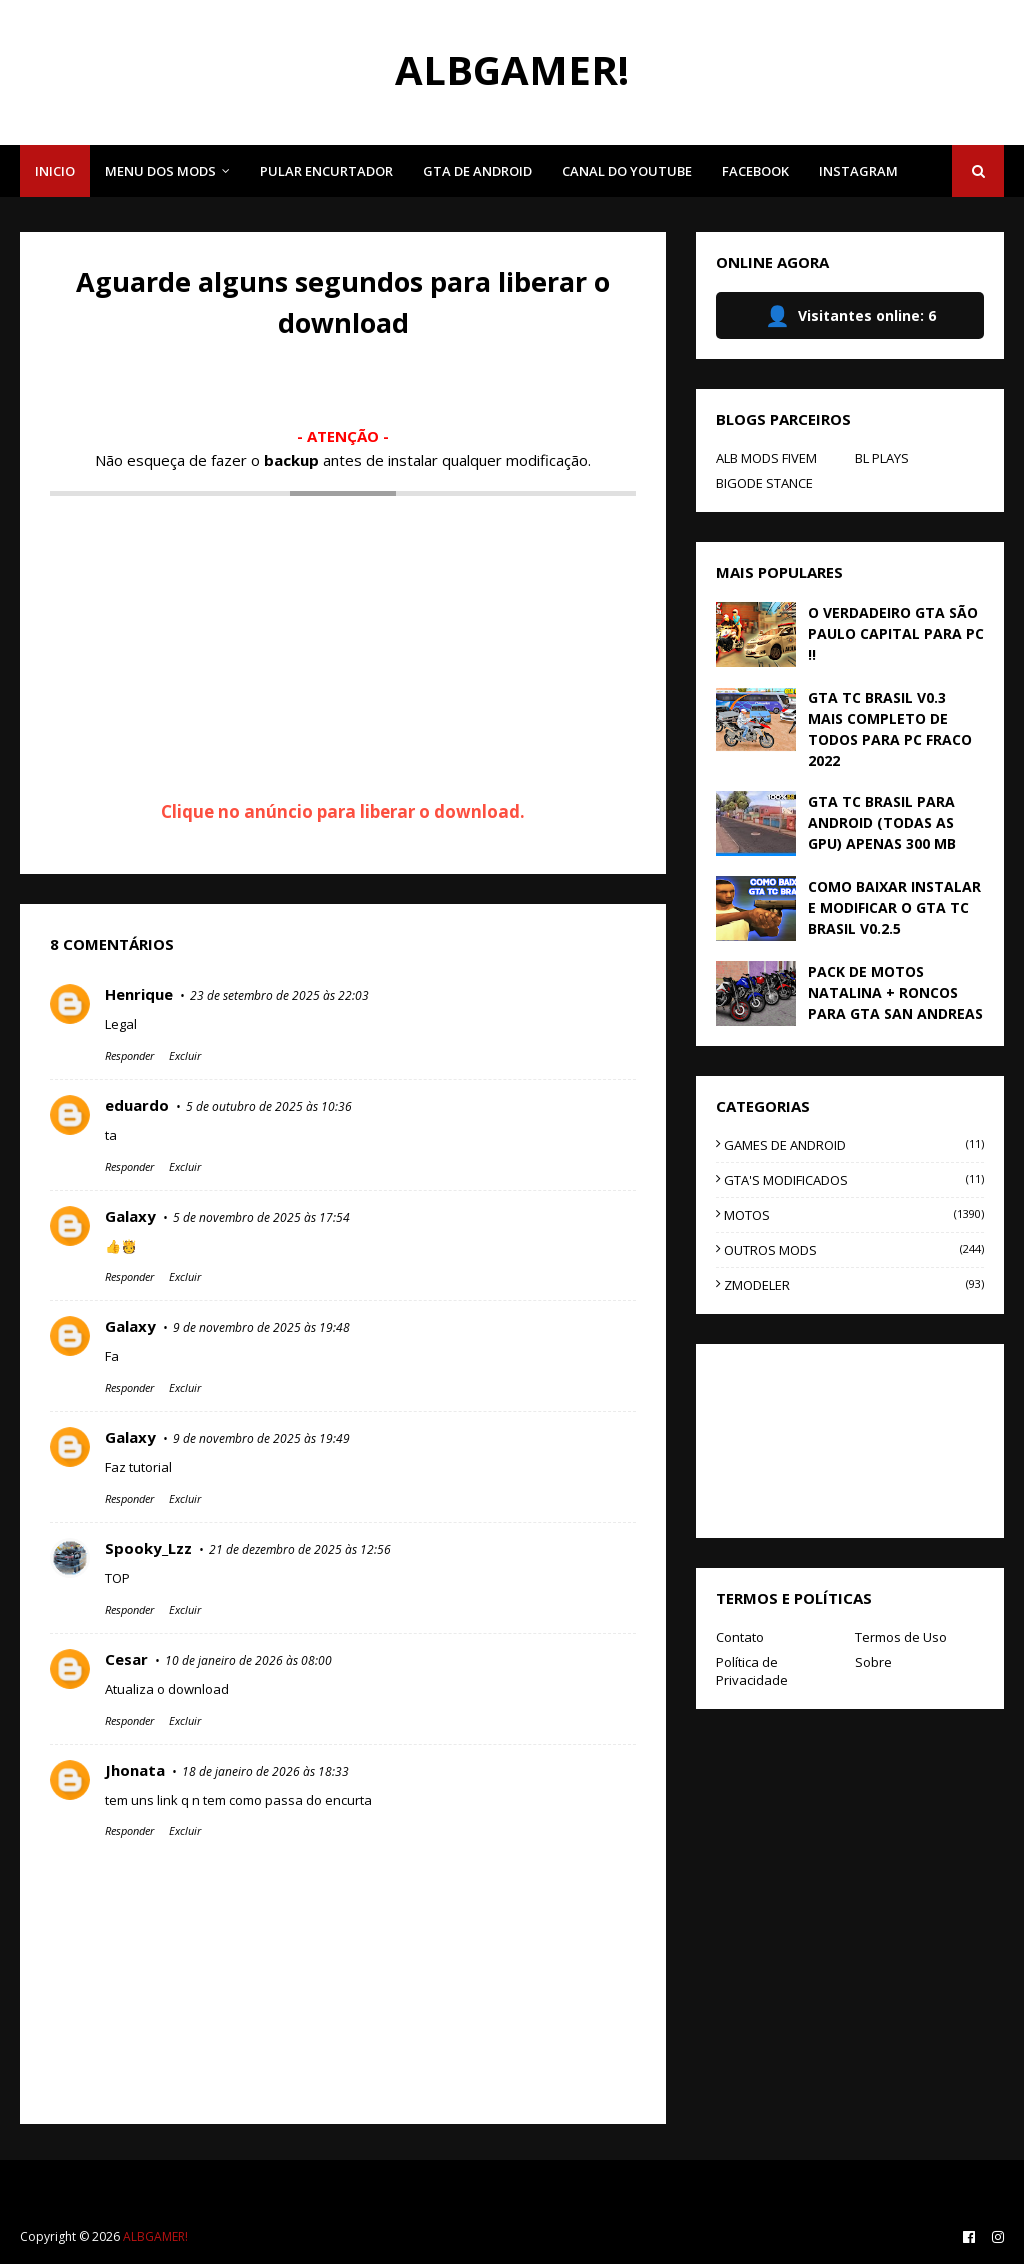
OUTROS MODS (854, 1250)
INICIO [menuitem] (55, 171)
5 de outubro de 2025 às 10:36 (269, 1106)
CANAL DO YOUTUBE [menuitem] (627, 171)
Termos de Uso (901, 1637)
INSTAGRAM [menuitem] (858, 171)
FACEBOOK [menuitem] (755, 171)
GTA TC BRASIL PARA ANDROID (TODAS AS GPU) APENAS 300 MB (882, 822)
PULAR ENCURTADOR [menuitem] (326, 171)
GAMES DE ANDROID (854, 1145)
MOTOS (854, 1215)
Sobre (873, 1662)
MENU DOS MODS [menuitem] (160, 171)
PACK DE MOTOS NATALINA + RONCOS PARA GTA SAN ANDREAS (895, 992)
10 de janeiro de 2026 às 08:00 (248, 1660)
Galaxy (130, 1216)
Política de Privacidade (752, 1671)
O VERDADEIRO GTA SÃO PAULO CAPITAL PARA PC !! (896, 633)
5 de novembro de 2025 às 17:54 (261, 1217)
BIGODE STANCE (764, 483)
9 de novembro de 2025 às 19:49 (261, 1438)
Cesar (126, 1659)
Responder (129, 1055)
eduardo (137, 1105)
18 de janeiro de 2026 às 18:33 (265, 1771)
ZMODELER (854, 1285)
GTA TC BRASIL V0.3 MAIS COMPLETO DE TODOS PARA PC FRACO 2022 (890, 729)
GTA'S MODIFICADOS (854, 1180)
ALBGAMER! (512, 69)
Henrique (139, 994)
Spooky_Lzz (148, 1548)
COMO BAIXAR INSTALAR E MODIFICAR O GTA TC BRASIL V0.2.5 (894, 907)
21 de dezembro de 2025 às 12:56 (300, 1549)
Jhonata (135, 1770)
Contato (740, 1637)
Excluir (185, 1055)
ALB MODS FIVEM (766, 458)
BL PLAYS (882, 458)
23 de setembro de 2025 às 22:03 (279, 995)
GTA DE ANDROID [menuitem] (477, 171)
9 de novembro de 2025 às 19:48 (261, 1327)
